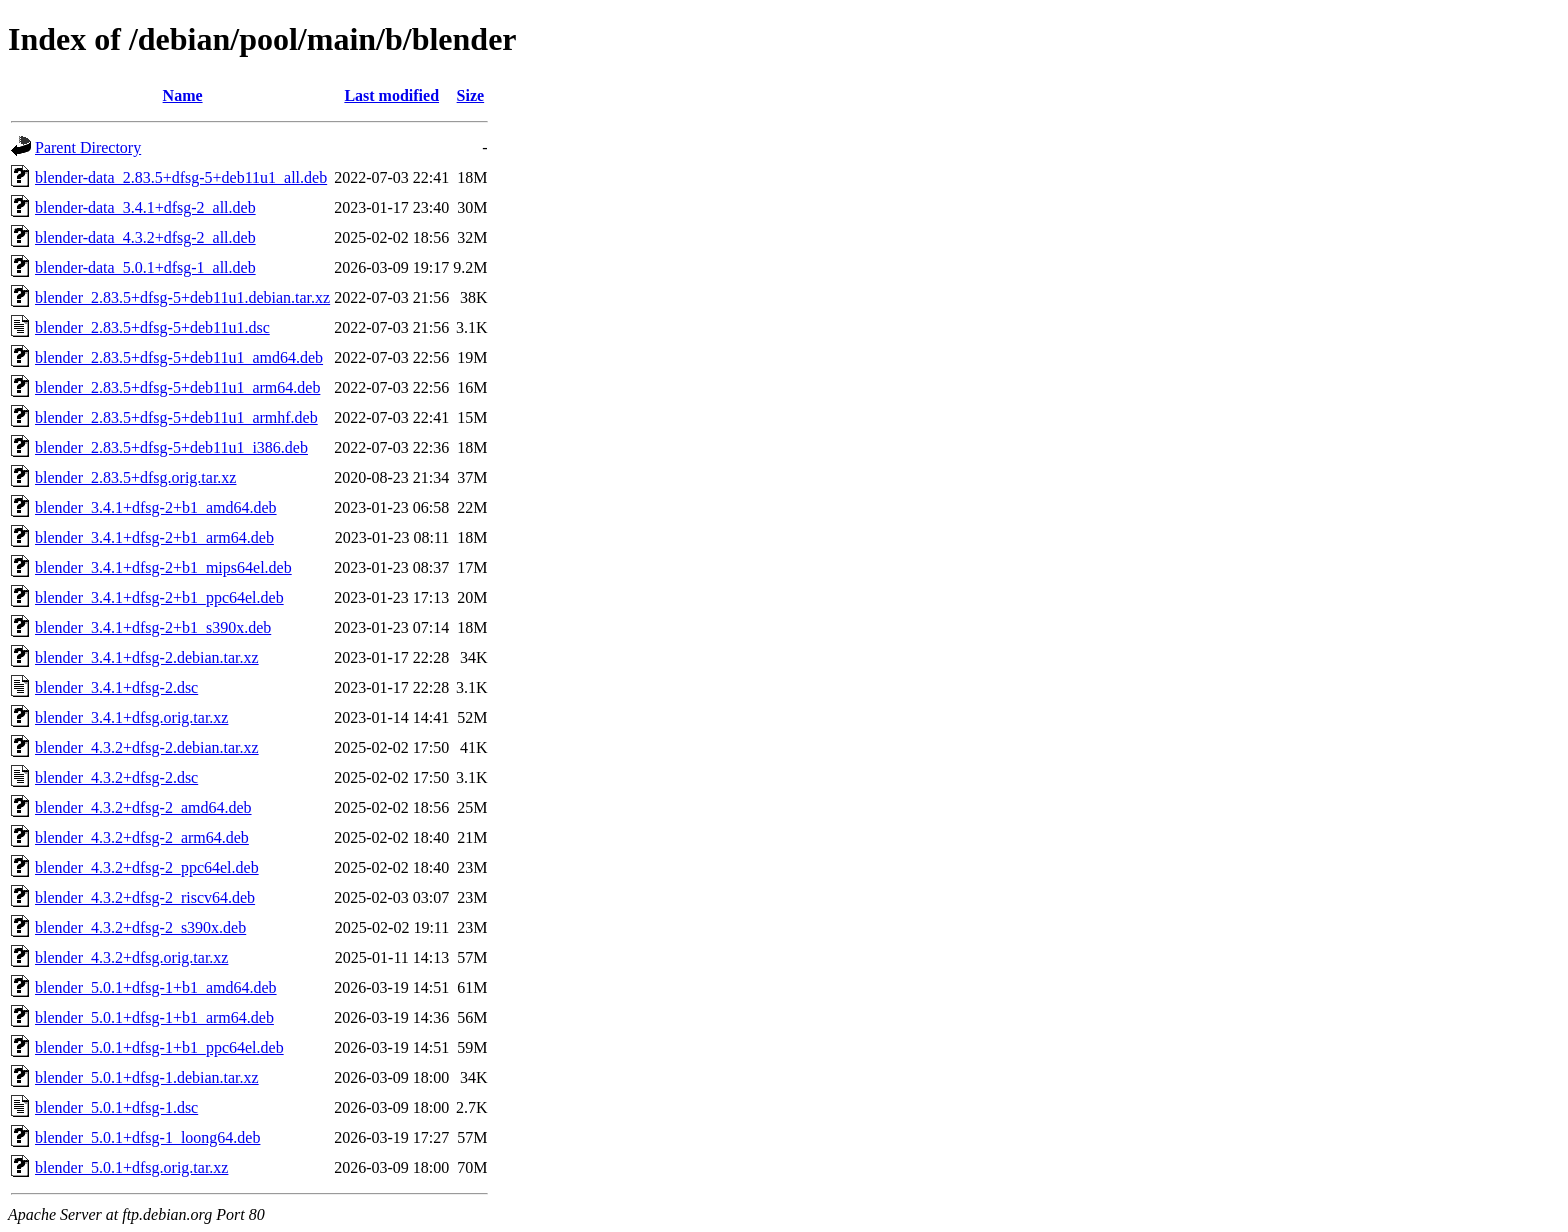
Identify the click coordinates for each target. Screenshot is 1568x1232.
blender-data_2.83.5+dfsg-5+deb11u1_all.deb (181, 177)
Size (471, 95)
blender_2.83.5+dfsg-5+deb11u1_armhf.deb (176, 417)
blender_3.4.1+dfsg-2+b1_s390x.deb (153, 627)
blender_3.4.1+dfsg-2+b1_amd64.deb (156, 507)
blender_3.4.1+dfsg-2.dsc (116, 687)
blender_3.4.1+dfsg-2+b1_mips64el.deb (163, 567)
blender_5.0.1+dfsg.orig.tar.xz (131, 1167)
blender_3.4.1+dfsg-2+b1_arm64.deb (154, 537)
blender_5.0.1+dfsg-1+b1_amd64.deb (156, 987)
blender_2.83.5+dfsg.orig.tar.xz (135, 477)
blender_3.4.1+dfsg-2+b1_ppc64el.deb (159, 597)
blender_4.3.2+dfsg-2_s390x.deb (140, 927)
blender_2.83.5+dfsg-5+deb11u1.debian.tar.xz (182, 297)
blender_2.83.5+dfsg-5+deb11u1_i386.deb (171, 447)
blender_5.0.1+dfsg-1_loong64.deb (147, 1137)
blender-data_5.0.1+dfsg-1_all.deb (145, 267)
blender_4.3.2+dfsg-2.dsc (116, 777)
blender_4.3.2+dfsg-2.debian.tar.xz (147, 747)
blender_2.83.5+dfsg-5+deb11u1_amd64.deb (179, 357)
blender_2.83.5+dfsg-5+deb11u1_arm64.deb (177, 387)
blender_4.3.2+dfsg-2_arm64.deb (142, 837)
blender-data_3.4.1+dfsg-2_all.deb (145, 207)
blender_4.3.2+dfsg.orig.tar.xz (131, 957)
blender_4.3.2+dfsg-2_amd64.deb (143, 807)
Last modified (391, 95)
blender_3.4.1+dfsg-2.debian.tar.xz (147, 657)
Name (183, 95)
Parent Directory (88, 147)
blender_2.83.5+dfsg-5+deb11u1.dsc (152, 327)
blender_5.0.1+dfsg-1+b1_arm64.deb (154, 1017)
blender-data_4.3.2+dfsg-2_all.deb (145, 237)
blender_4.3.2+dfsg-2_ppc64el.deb (147, 867)
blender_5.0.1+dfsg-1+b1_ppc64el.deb (159, 1047)
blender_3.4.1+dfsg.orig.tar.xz (131, 717)
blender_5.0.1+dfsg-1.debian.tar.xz (147, 1077)
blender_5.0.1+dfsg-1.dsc (116, 1107)
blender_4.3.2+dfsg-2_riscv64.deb (145, 897)
